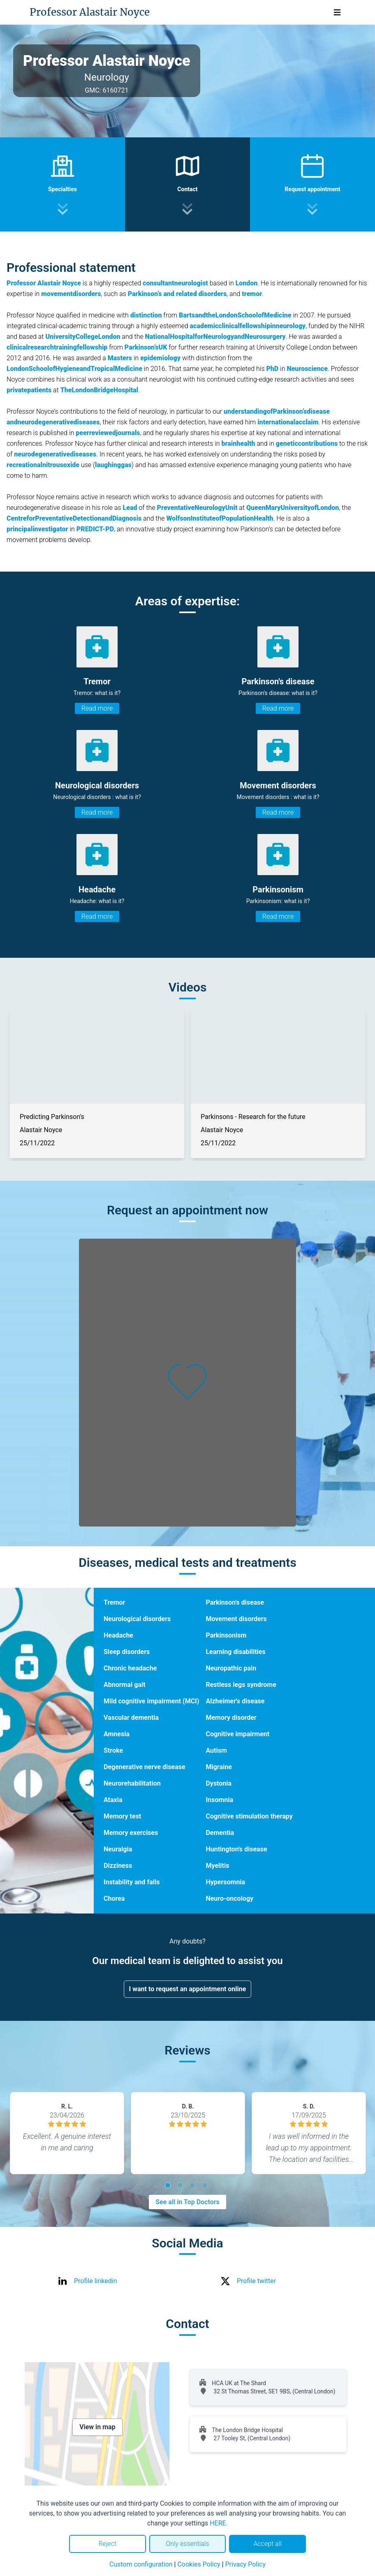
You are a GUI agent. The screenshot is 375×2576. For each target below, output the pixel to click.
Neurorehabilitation (132, 1783)
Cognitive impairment (237, 1734)
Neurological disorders (137, 1619)
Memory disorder (231, 1717)
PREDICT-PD (95, 529)
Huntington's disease (236, 1849)
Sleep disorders (127, 1652)
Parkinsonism (226, 1635)
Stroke (113, 1750)
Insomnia (219, 1800)
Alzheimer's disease (235, 1701)
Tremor (114, 1602)
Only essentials (187, 2544)
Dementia (220, 1833)
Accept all (267, 2544)
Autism (216, 1750)
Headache (118, 1635)
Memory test (122, 1816)
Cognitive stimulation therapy (249, 1816)
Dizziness (118, 1865)
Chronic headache (130, 1668)
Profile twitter (256, 2281)
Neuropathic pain (231, 1668)
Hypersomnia (225, 1882)
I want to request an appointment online (187, 1989)
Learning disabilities (235, 1652)
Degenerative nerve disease (144, 1767)
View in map (97, 2427)
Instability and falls (132, 1882)
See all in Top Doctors (187, 2202)
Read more (97, 708)
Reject (107, 2544)
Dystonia (218, 1783)
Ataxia (113, 1800)
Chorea (114, 1898)
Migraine (218, 1767)
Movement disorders (236, 1619)
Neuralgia (118, 1849)
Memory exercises (131, 1833)
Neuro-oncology (229, 1898)
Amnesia (117, 1734)
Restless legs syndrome (241, 1685)
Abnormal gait (125, 1685)
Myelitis (217, 1865)
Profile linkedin (95, 2281)
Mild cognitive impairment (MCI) (151, 1701)
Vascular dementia (131, 1717)
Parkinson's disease (235, 1602)
